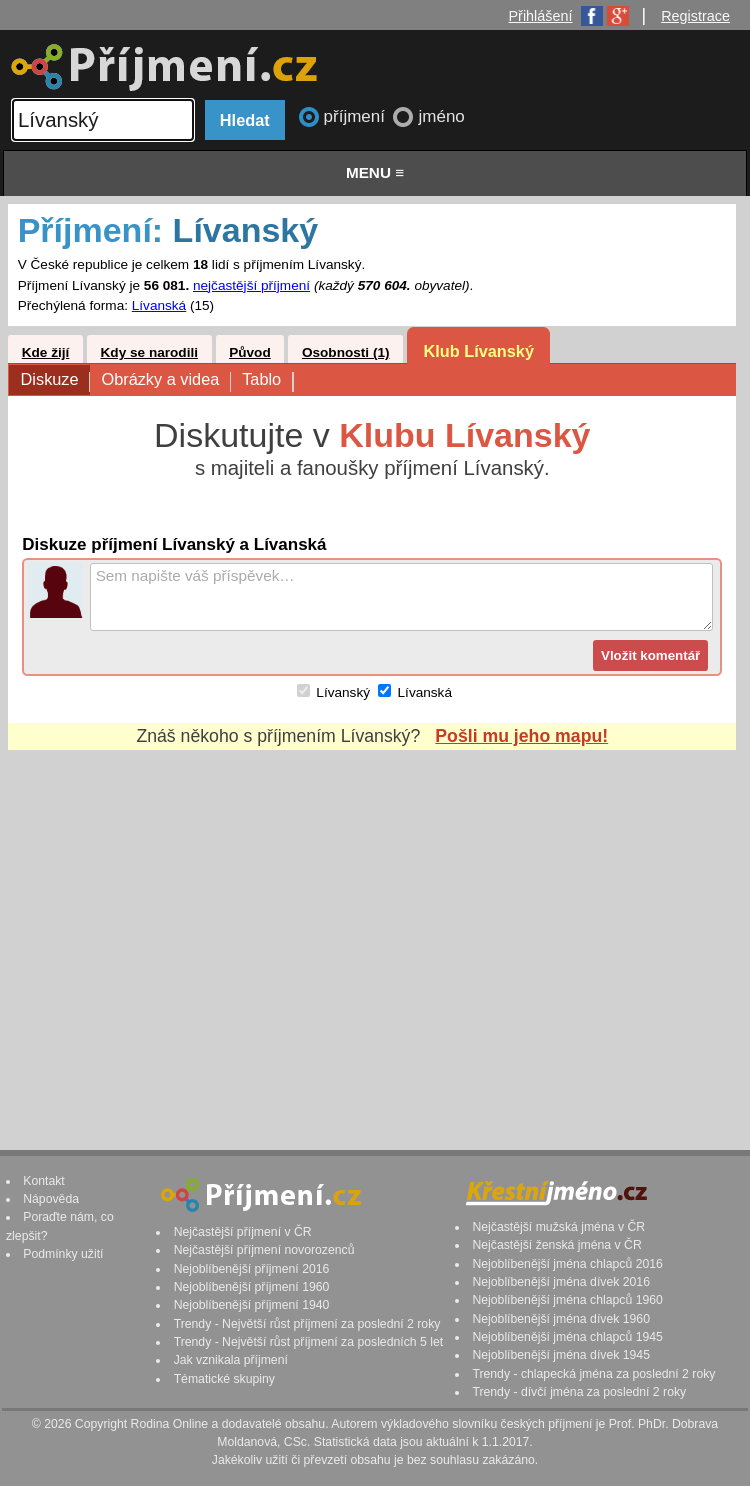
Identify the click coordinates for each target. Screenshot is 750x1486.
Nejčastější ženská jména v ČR (556, 1245)
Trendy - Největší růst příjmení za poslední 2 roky (307, 1324)
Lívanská (159, 305)
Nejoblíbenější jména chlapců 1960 (567, 1300)
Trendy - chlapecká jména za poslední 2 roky (593, 1374)
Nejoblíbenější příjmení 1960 (252, 1287)
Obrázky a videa (165, 380)
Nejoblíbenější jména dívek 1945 (561, 1355)
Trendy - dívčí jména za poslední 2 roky (579, 1392)
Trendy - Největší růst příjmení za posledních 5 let (309, 1342)
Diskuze (55, 380)
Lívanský (343, 692)
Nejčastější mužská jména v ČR (558, 1227)
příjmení (357, 116)
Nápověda (51, 1199)
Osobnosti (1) (346, 352)
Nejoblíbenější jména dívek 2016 (561, 1282)
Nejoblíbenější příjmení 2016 (252, 1269)
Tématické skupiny (224, 1379)
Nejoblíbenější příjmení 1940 (252, 1305)
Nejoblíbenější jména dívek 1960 (561, 1319)
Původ (250, 352)
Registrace (695, 16)
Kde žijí (46, 352)
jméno (441, 116)
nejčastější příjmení (251, 285)
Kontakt (44, 1181)
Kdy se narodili (149, 352)
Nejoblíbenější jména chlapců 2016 (567, 1264)
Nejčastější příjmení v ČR (243, 1232)
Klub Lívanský (478, 351)
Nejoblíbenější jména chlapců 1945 (567, 1337)
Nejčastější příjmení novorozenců (264, 1250)
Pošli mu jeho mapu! (521, 736)
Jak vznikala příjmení (231, 1360)
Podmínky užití (63, 1254)
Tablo (267, 380)
